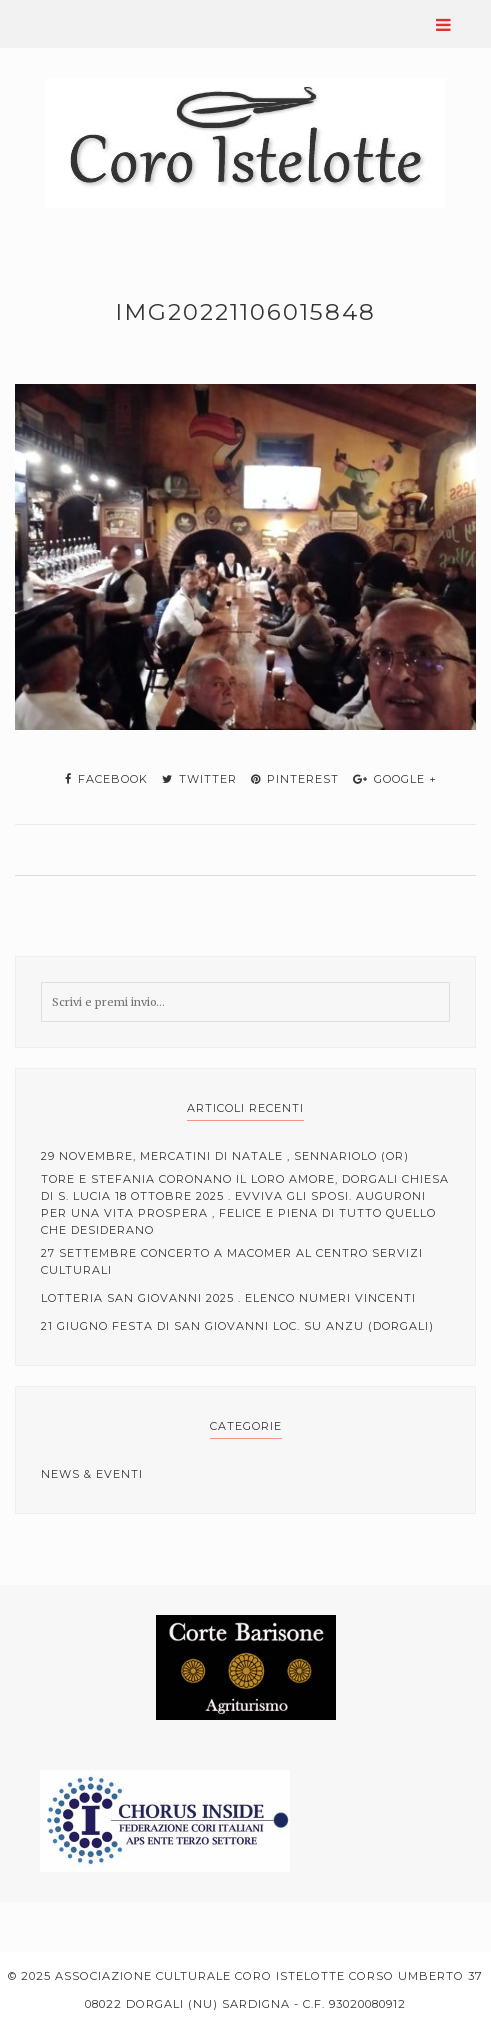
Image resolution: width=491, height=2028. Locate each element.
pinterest (295, 779)
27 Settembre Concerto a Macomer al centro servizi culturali (232, 1261)
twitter (199, 779)
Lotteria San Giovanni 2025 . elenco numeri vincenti (228, 1298)
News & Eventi (92, 1474)
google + (395, 779)
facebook (106, 779)
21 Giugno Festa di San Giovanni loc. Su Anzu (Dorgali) (237, 1326)
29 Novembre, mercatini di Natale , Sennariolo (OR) (225, 1156)
